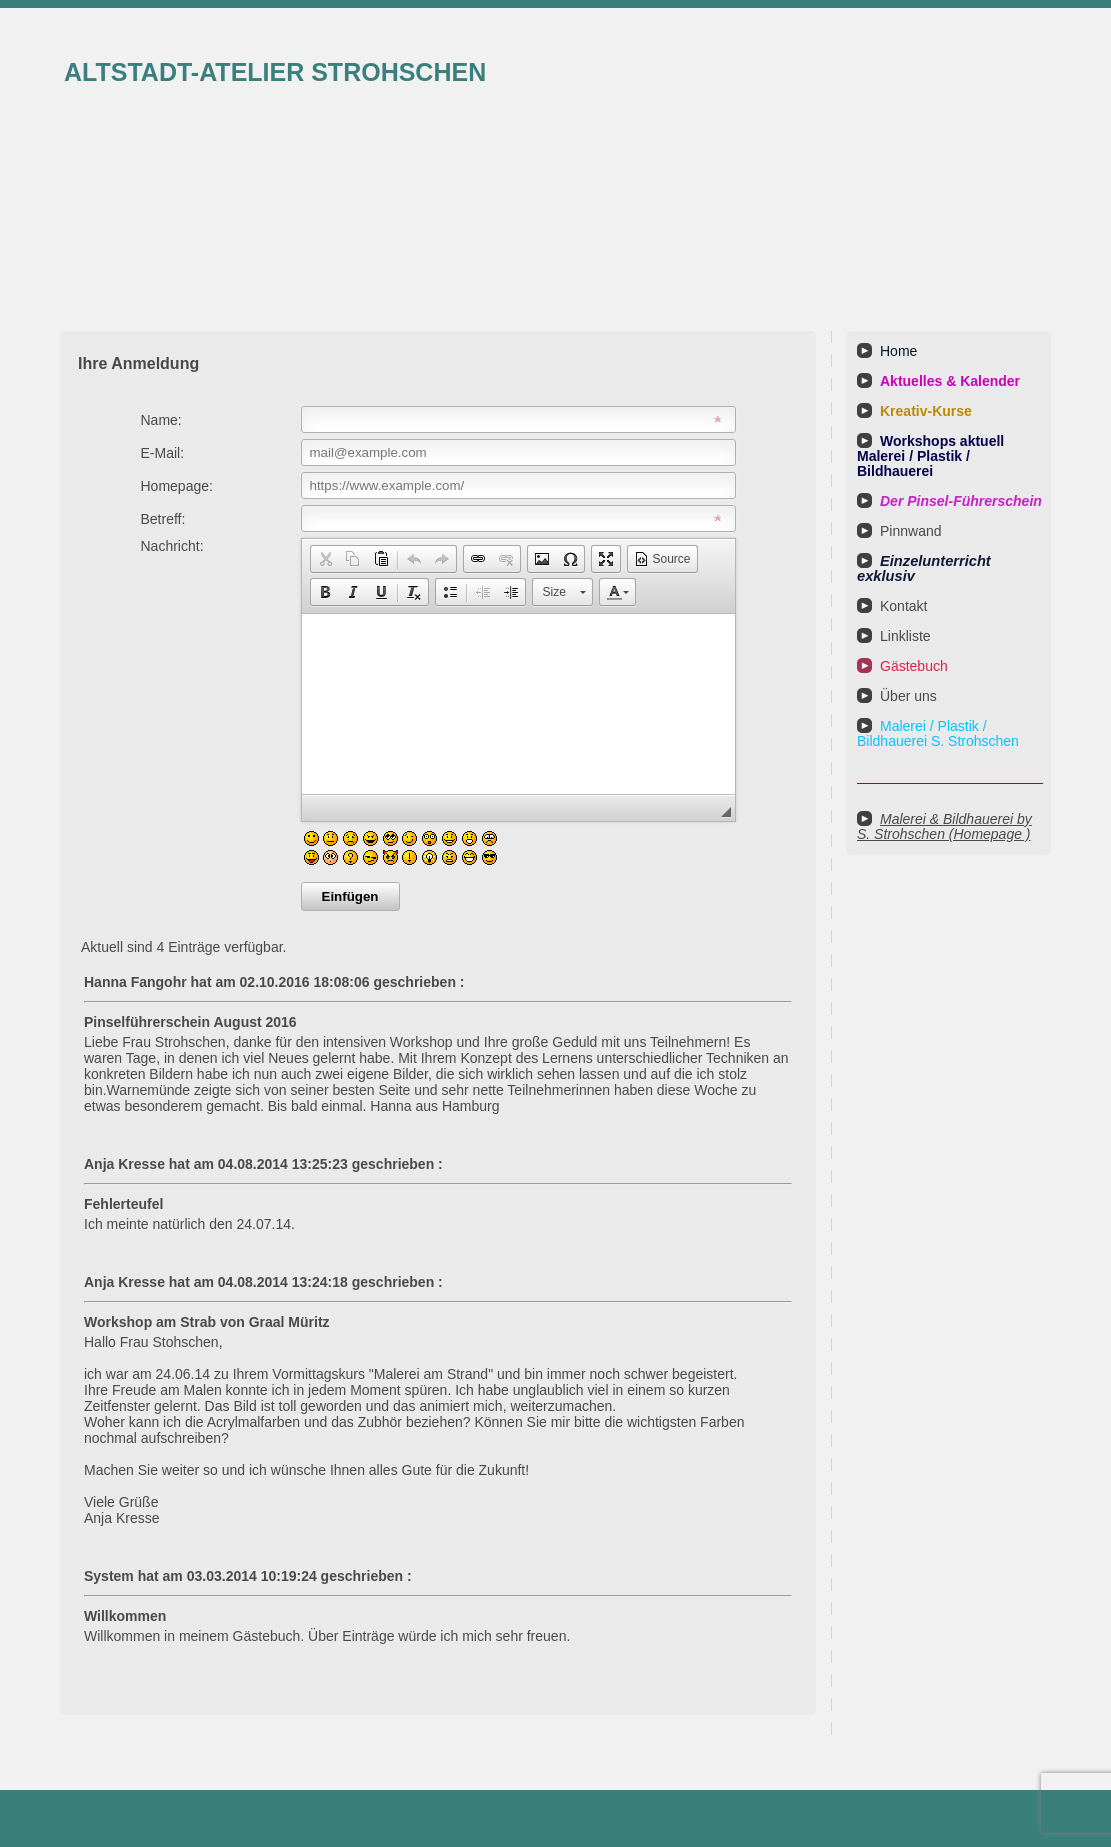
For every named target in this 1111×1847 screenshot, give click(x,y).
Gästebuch (914, 666)
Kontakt (903, 606)
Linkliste (905, 636)
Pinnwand (911, 531)
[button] (325, 559)
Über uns (908, 696)
